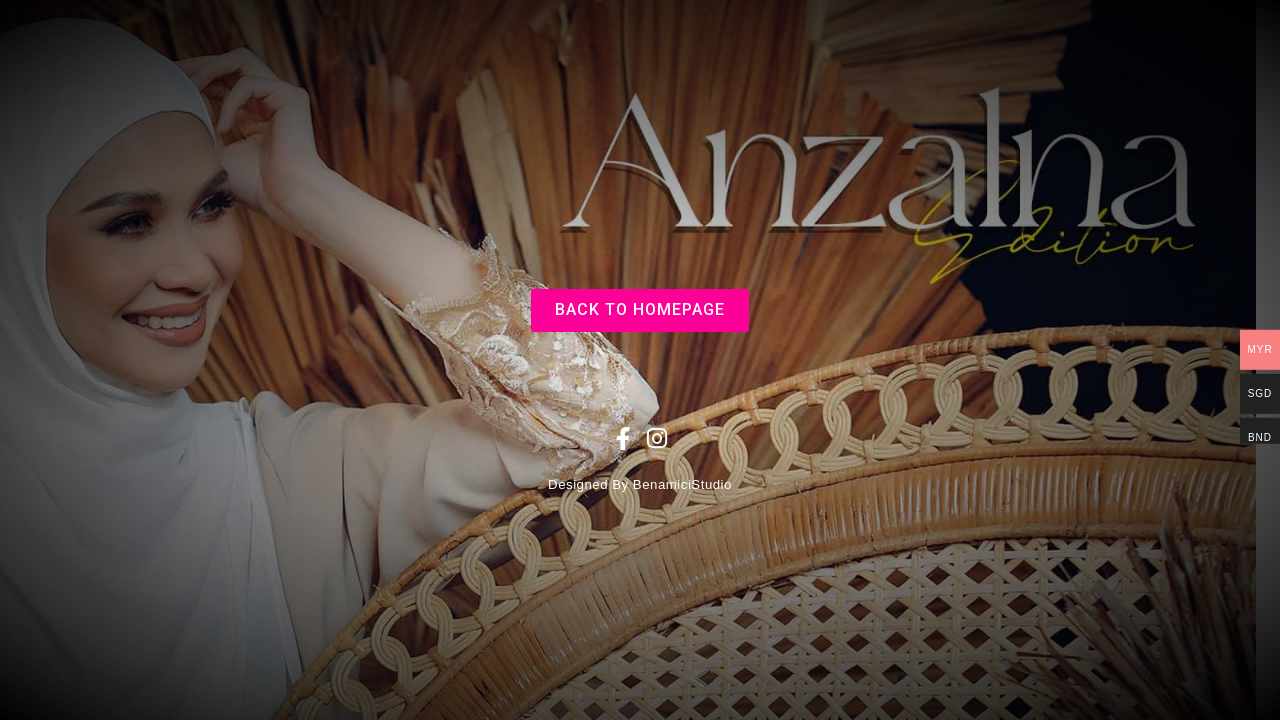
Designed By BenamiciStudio (640, 484)
